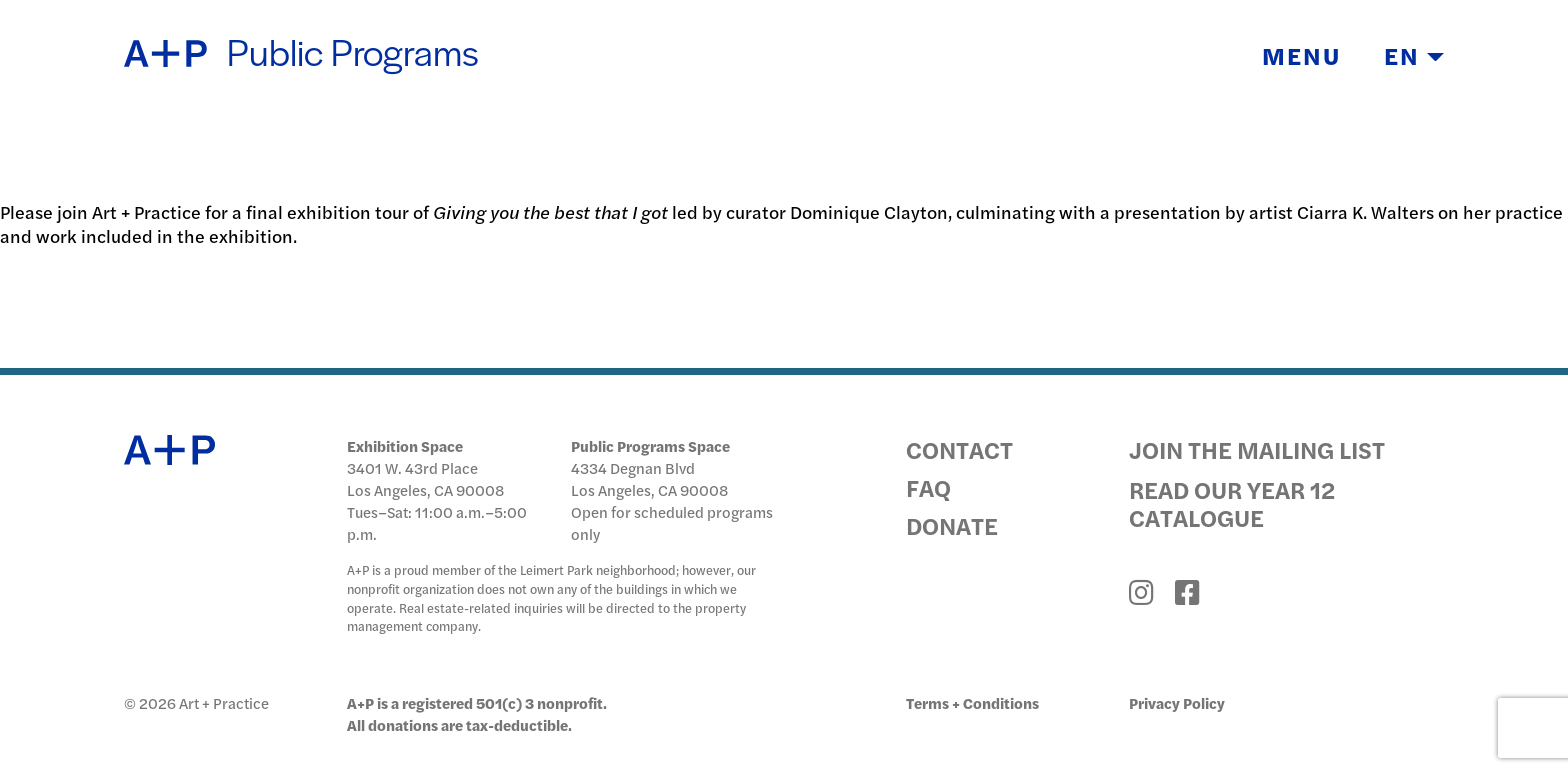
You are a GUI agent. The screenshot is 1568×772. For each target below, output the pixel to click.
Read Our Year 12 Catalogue (1232, 503)
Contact (959, 449)
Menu (1301, 56)
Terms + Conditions (972, 702)
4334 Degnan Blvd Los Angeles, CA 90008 (649, 478)
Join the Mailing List (1257, 449)
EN (1414, 56)
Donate (952, 525)
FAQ (928, 487)
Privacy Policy (1177, 702)
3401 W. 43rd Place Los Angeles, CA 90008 (425, 478)
